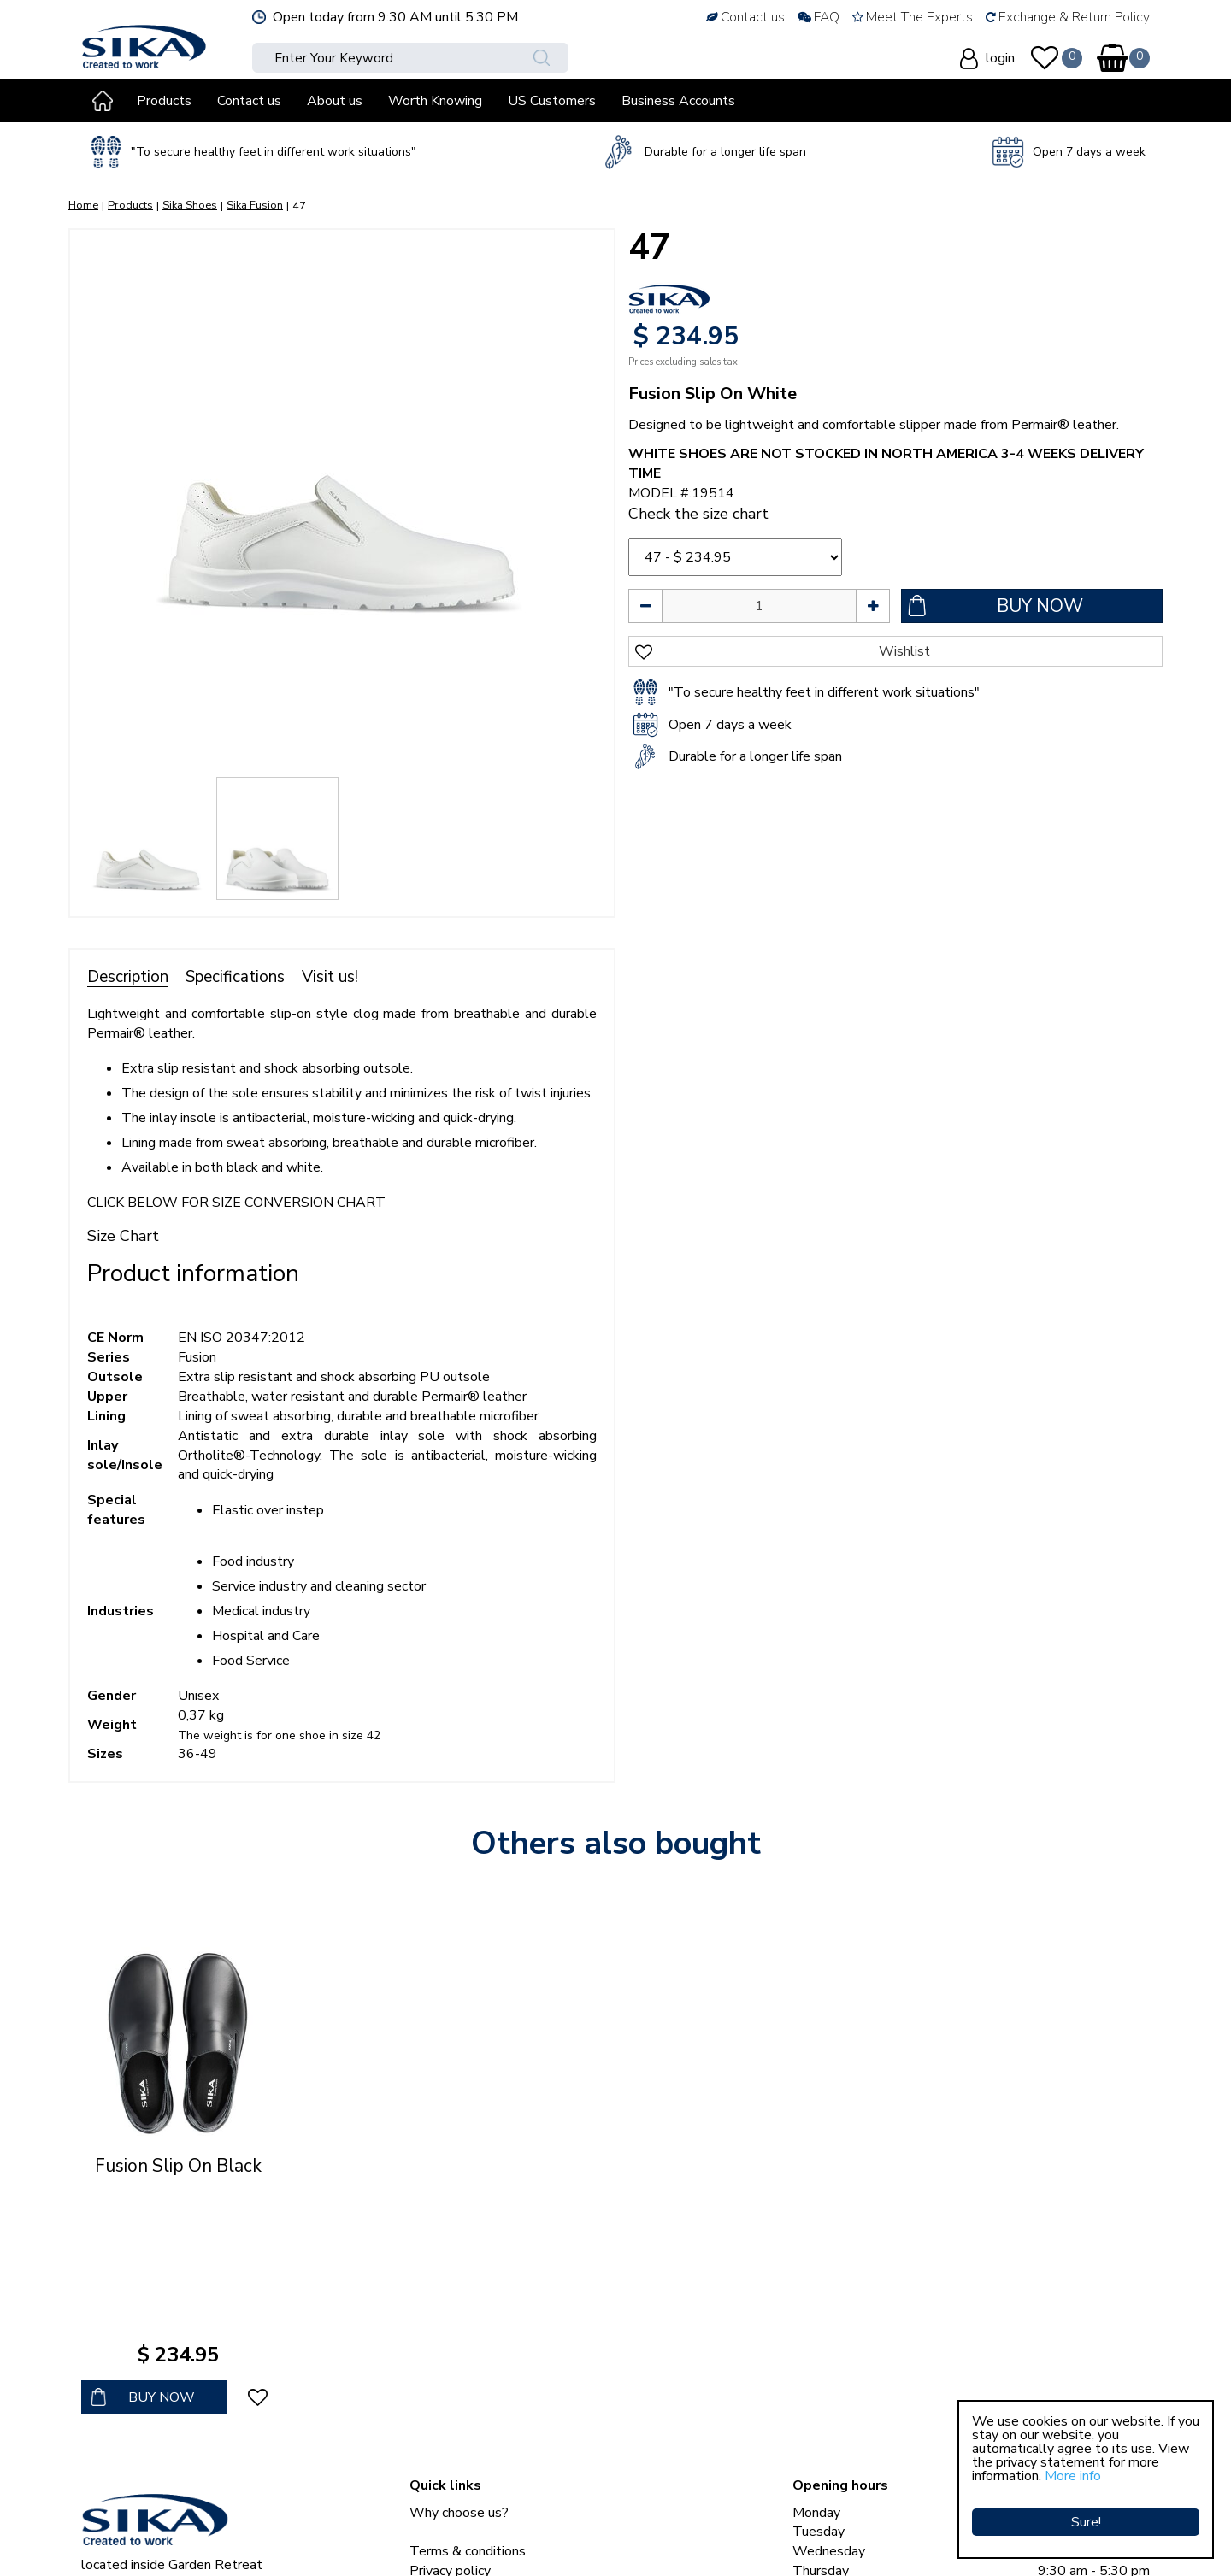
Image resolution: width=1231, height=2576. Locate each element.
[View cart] (1112, 58)
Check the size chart (698, 513)
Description (127, 977)
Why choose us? (459, 2358)
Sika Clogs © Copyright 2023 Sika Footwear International (249, 2541)
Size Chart (123, 1236)
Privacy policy (450, 2416)
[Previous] (100, 501)
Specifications (235, 977)
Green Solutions (475, 2541)
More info (1073, 2476)
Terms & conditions (467, 2396)
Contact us (441, 2435)
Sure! (1086, 2511)
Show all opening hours (862, 2494)
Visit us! (330, 977)
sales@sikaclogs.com (160, 2497)
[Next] (583, 501)
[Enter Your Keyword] (384, 58)
